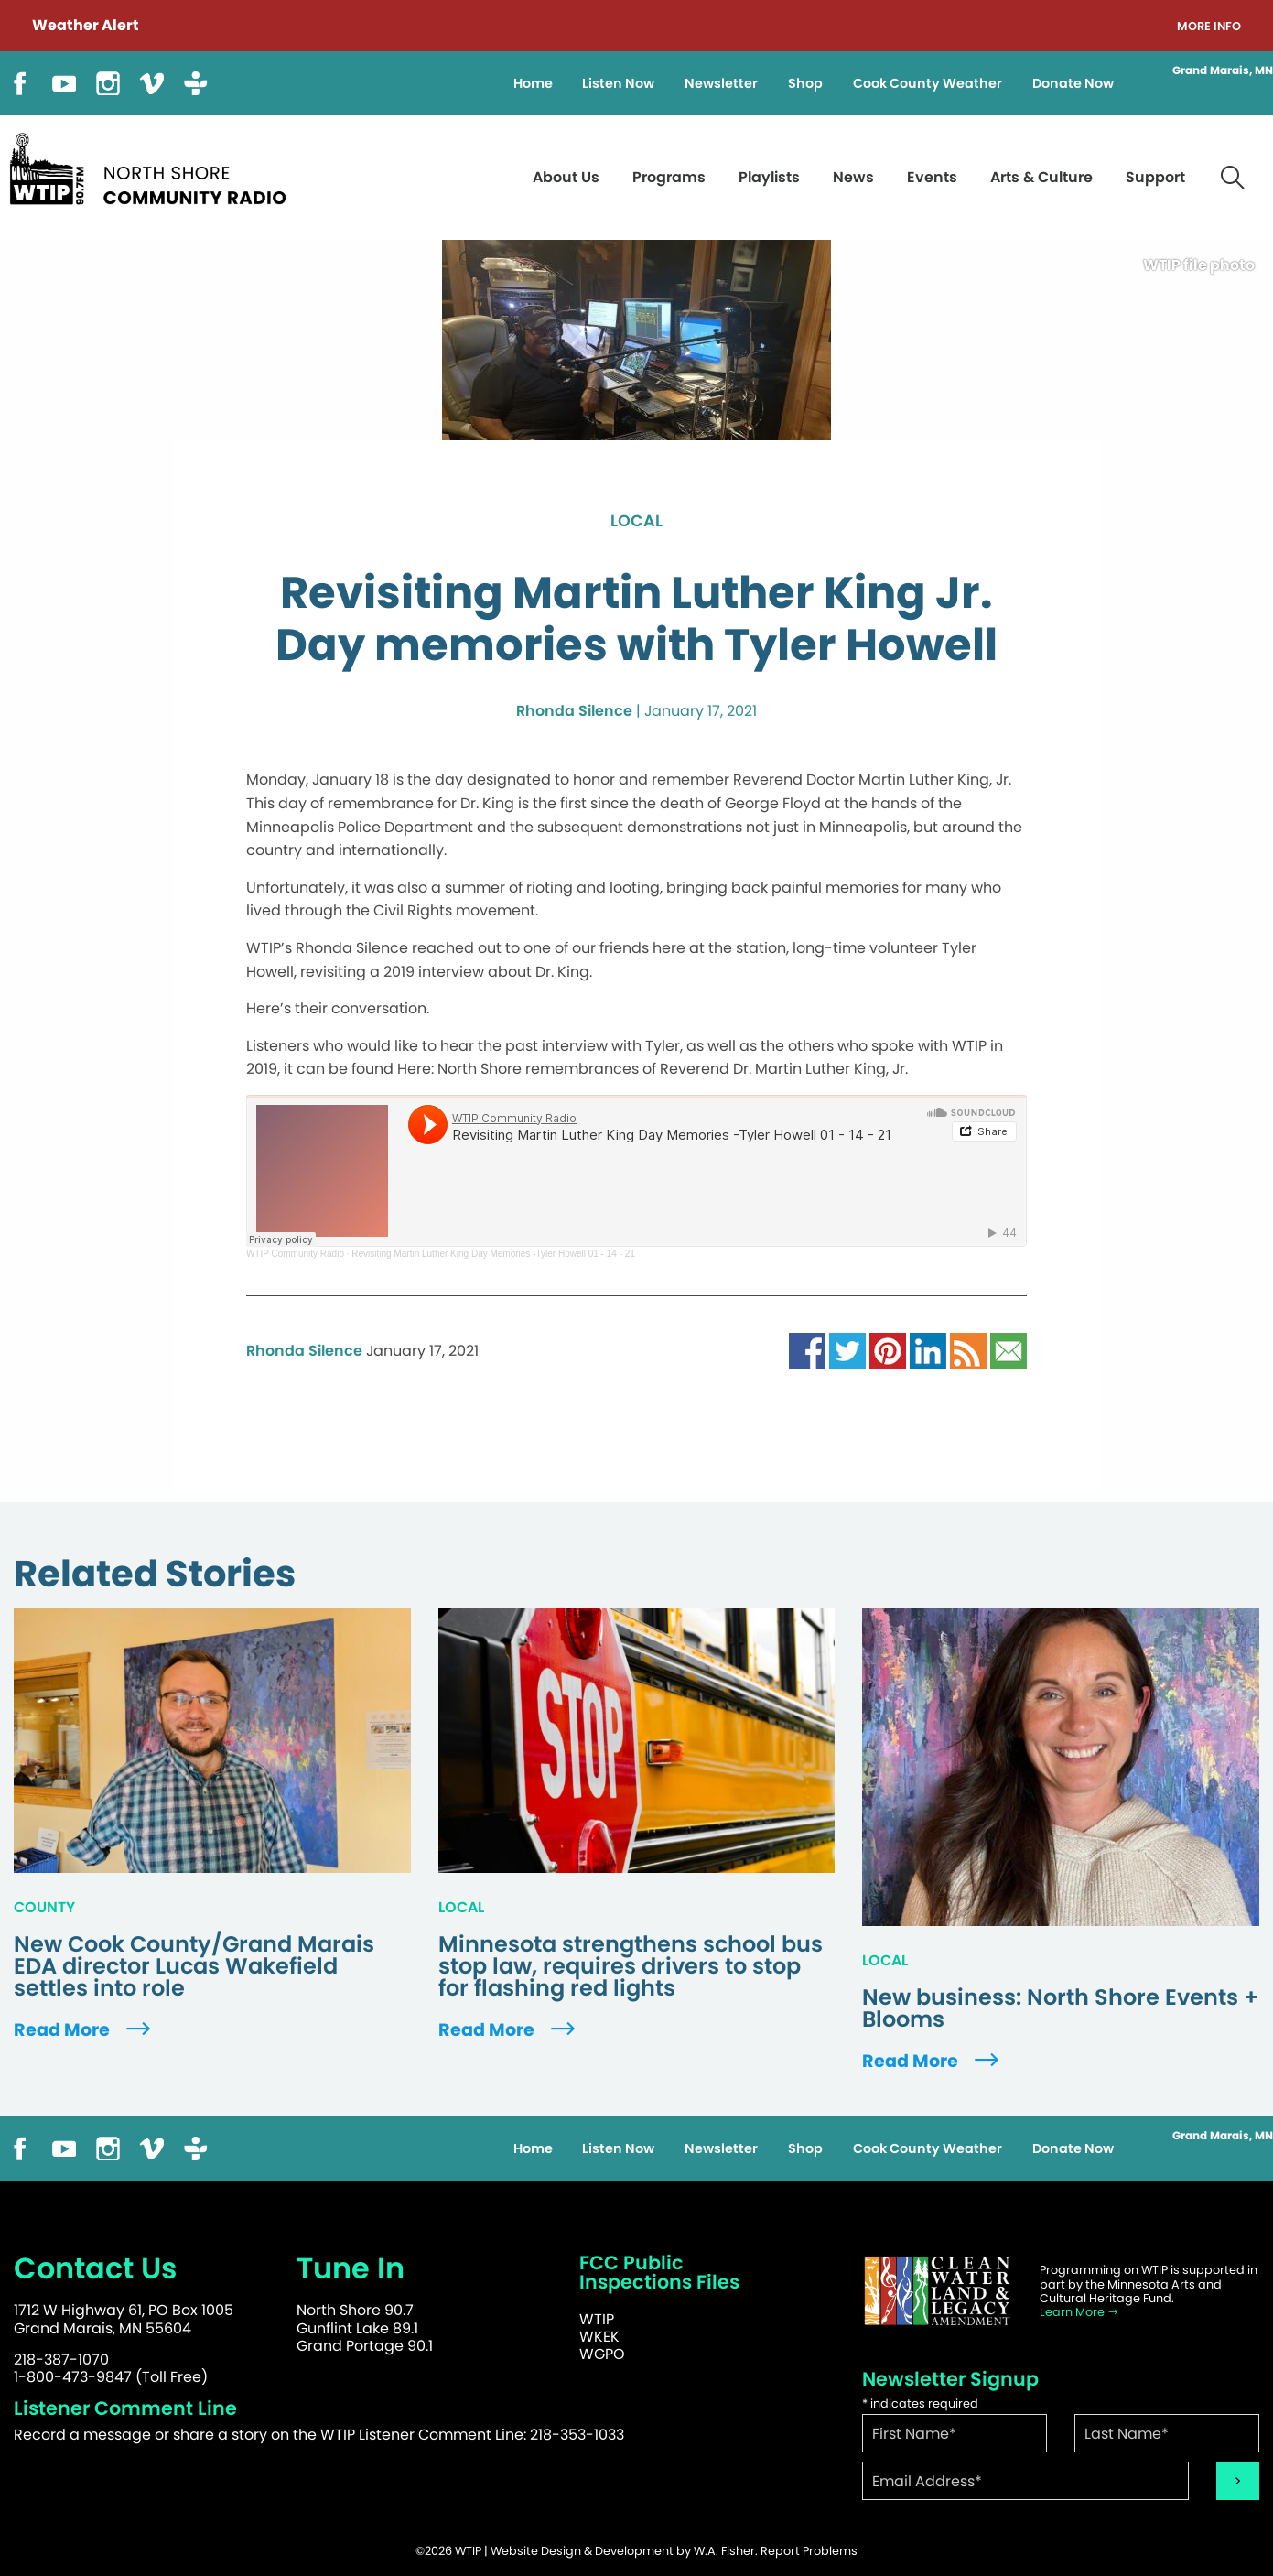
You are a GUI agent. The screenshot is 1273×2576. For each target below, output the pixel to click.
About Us (566, 177)
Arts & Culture (1041, 177)
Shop (805, 83)
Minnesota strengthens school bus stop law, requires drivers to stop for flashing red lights (630, 1966)
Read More (84, 2030)
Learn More (1079, 2312)
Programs (669, 177)
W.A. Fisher (724, 2551)
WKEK (599, 2336)
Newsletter (721, 83)
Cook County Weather (927, 83)
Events (932, 177)
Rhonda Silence (574, 710)
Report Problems (809, 2551)
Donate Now (1073, 83)
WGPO (602, 2354)
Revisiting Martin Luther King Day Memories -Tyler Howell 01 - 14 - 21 (493, 1254)
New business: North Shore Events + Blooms (1060, 2008)
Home (533, 83)
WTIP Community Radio (295, 1254)
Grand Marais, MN (1222, 70)
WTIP (596, 2319)
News (853, 177)
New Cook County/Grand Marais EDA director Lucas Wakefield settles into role (194, 1966)
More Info (1209, 27)
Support (1155, 177)
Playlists (769, 177)
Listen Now (618, 83)
